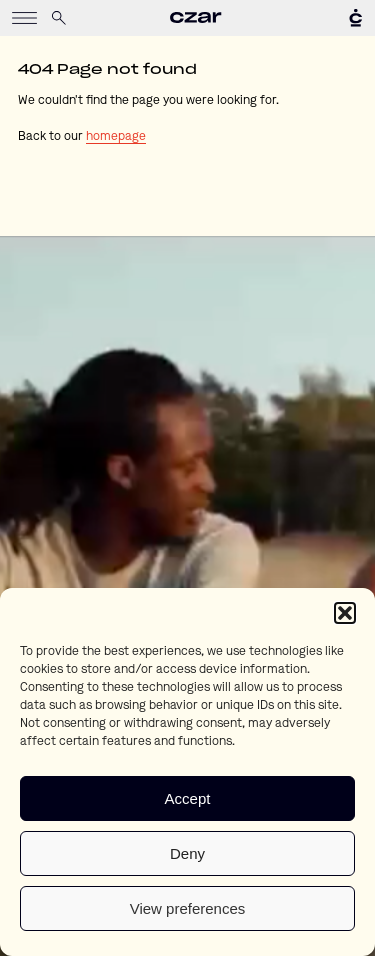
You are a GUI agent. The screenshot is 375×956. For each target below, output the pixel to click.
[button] (345, 613)
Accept (188, 798)
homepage (116, 137)
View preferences (188, 908)
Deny (187, 853)
